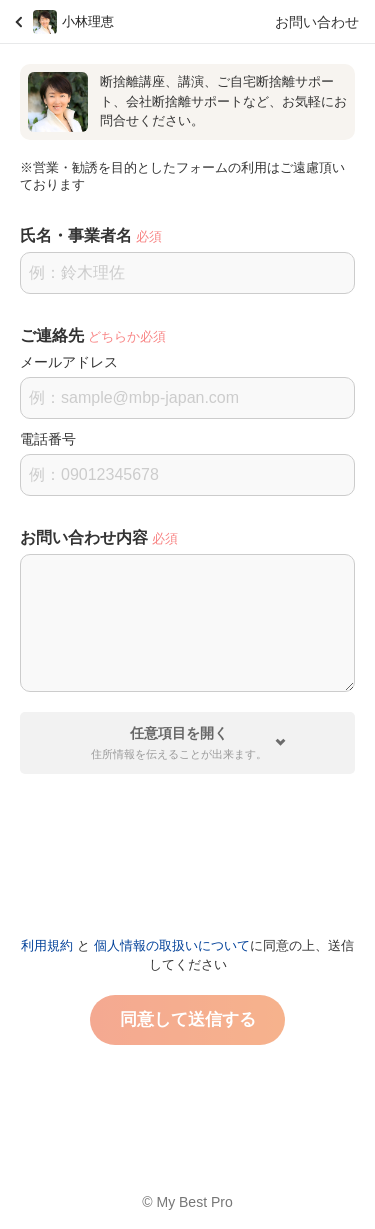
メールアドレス (69, 362)
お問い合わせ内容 (84, 537)
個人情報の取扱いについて (172, 945)
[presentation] (188, 847)
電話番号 (48, 439)
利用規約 (47, 945)
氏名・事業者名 (76, 235)
